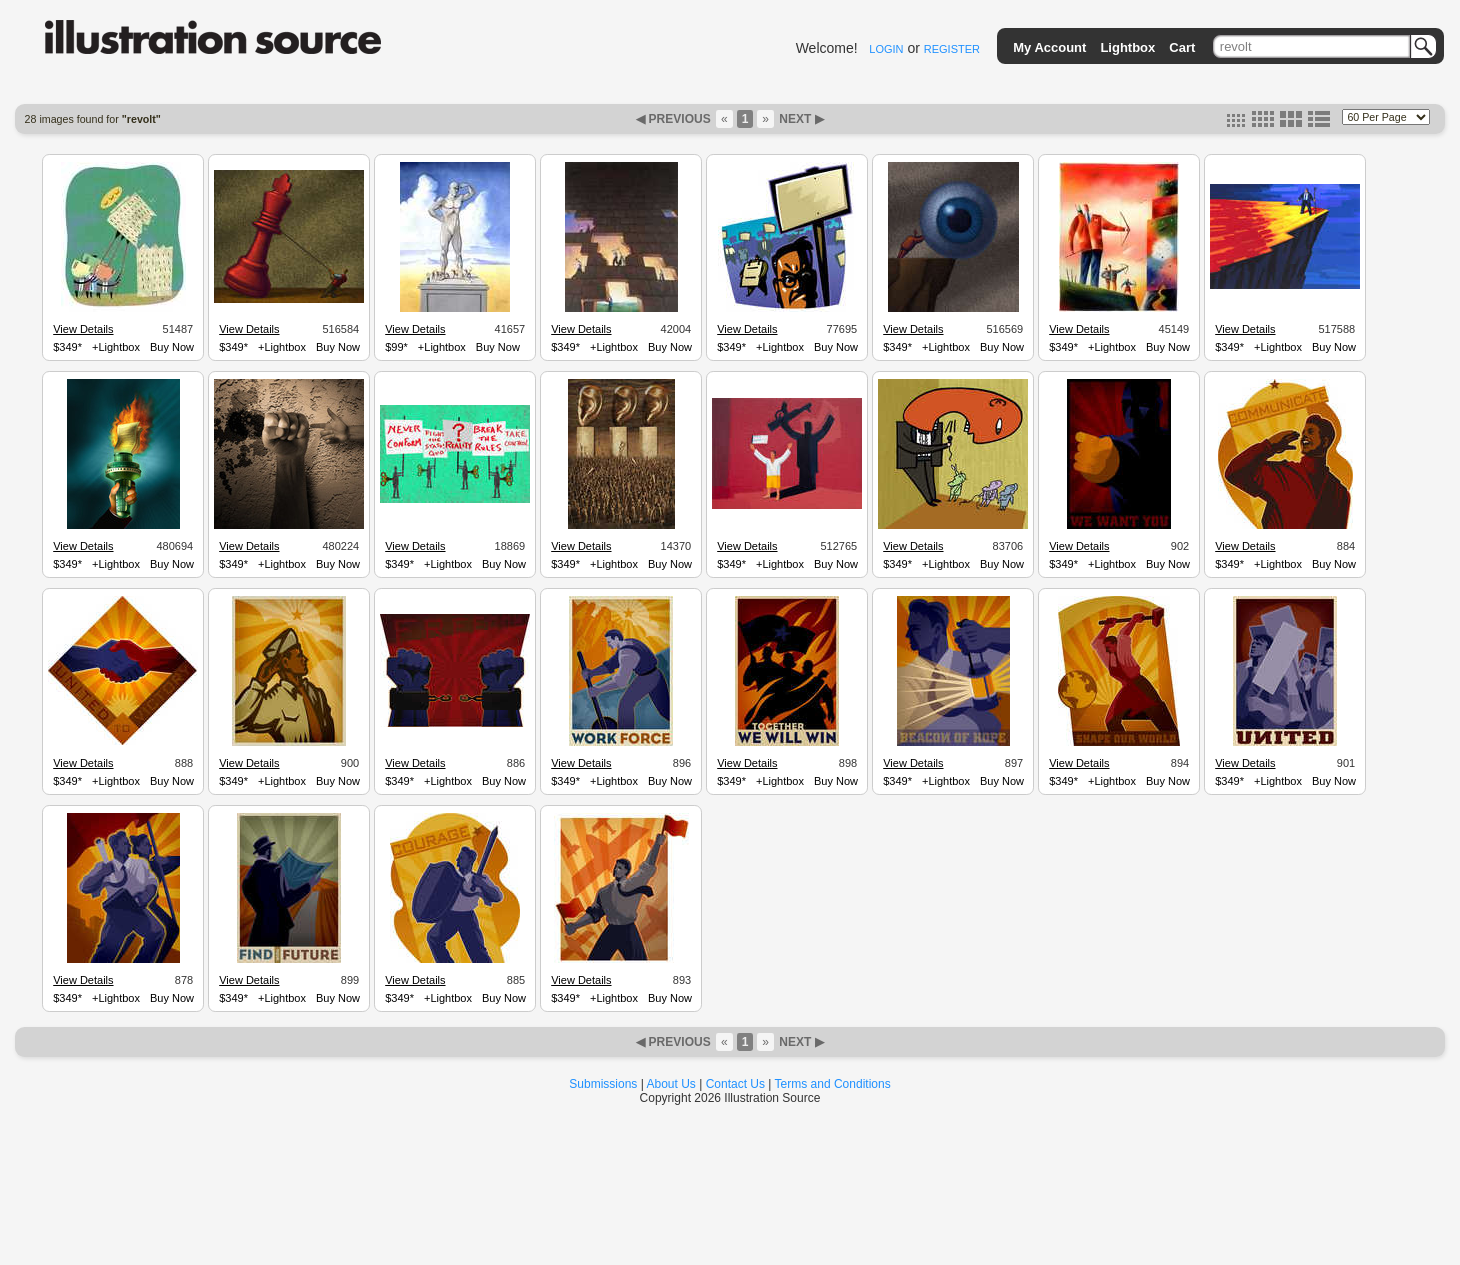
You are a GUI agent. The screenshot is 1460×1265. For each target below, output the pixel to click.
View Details (83, 329)
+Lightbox (116, 347)
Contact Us (735, 1084)
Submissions (603, 1084)
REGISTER (952, 49)
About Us (671, 1084)
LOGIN (886, 49)
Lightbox (1127, 47)
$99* (396, 347)
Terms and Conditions (833, 1084)
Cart (1182, 47)
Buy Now (172, 347)
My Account (1049, 47)
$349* (67, 347)
